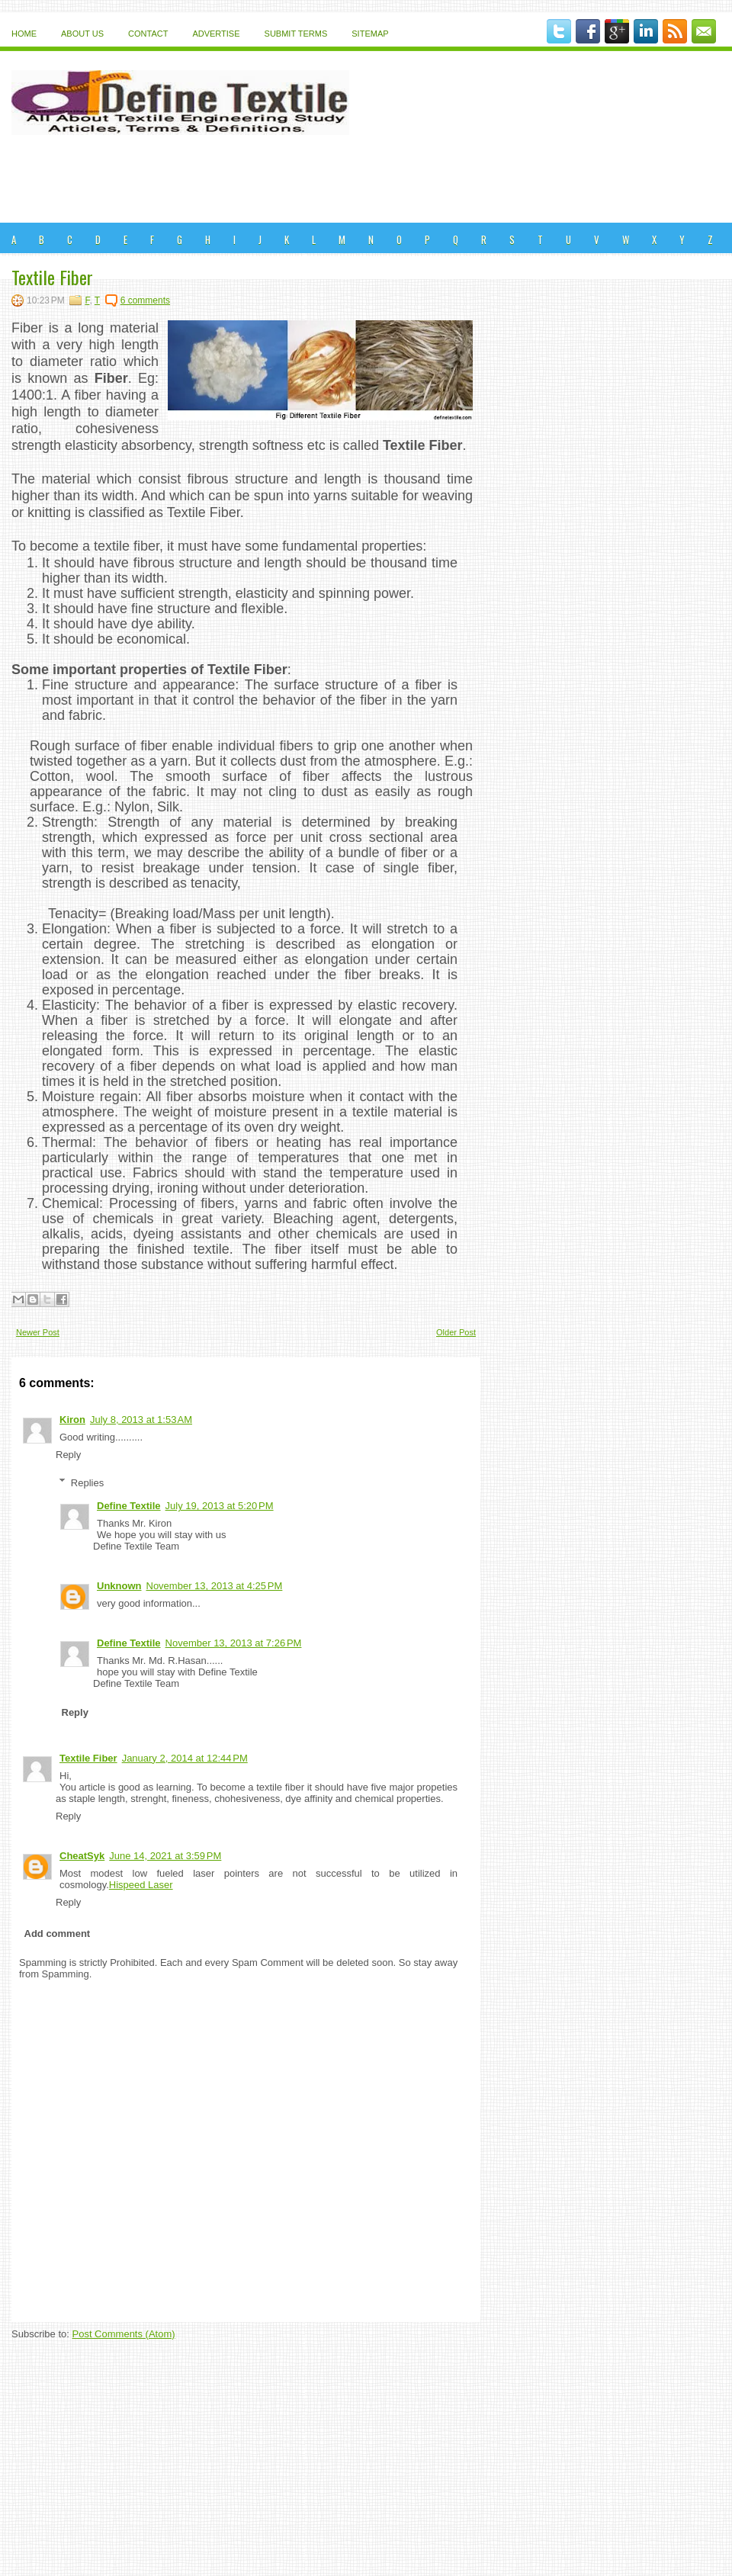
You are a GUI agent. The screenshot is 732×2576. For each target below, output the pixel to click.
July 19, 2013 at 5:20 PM (219, 1505)
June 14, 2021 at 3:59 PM (165, 1855)
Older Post (456, 1332)
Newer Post (37, 1332)
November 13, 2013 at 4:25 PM (214, 1586)
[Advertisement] (366, 180)
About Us (82, 33)
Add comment (57, 1933)
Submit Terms (296, 33)
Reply (68, 1454)
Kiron (72, 1419)
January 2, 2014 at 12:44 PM (185, 1758)
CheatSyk (81, 1855)
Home (24, 33)
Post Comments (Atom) (123, 2334)
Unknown (119, 1586)
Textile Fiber (52, 277)
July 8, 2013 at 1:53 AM (141, 1419)
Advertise (215, 33)
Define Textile (129, 1505)
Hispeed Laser (141, 1884)
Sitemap (370, 33)
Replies (87, 1482)
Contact (148, 33)
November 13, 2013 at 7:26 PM (233, 1643)
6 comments (145, 300)
